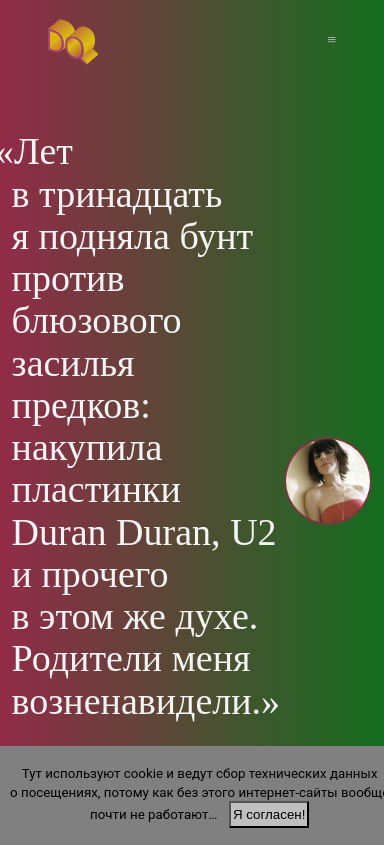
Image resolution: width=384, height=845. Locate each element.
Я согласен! (269, 814)
